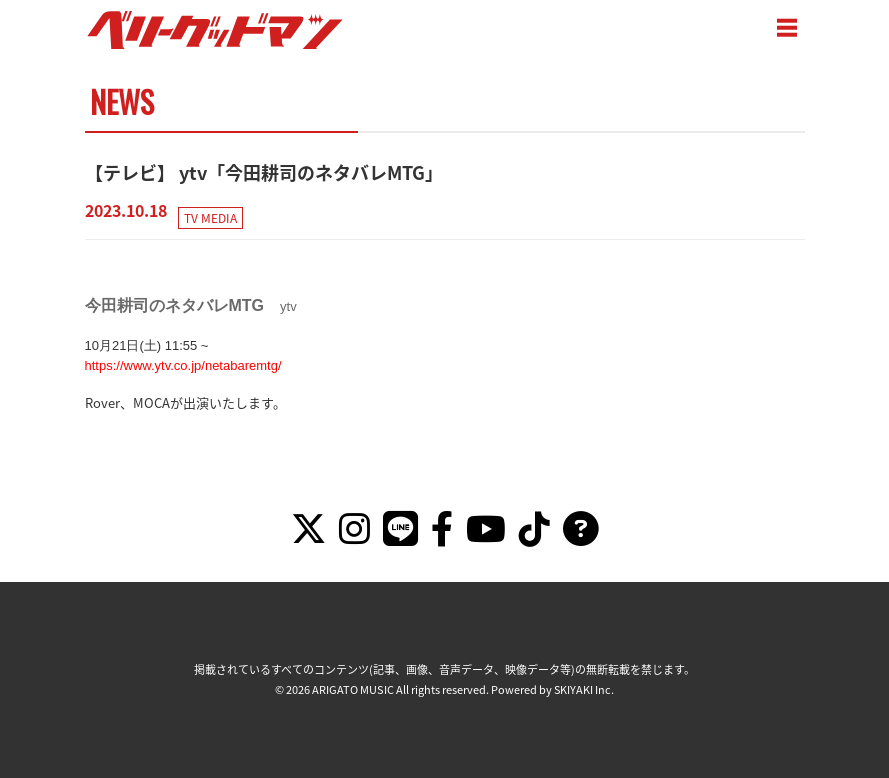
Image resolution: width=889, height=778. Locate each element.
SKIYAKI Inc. (584, 689)
